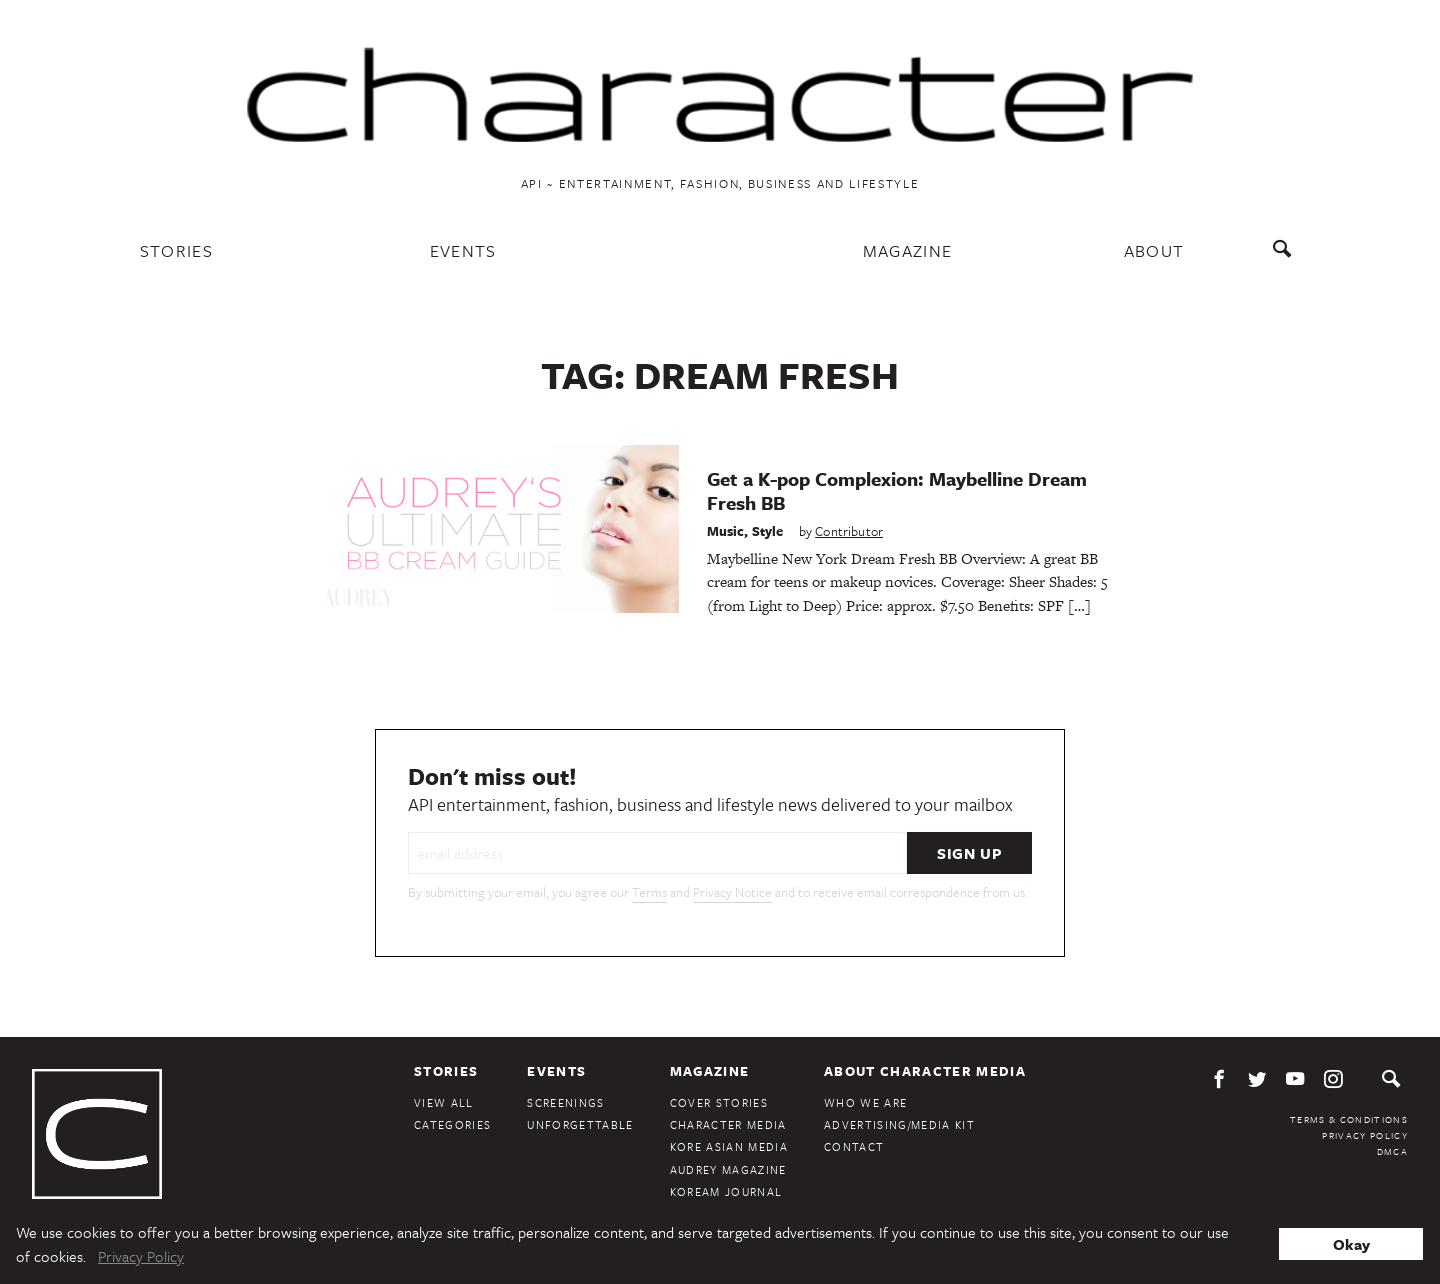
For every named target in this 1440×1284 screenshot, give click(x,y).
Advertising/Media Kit (899, 1124)
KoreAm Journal (726, 1191)
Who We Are (865, 1102)
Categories (452, 1124)
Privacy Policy (1365, 1135)
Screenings (565, 1102)
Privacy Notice (732, 892)
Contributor (849, 531)
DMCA (1392, 1151)
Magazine (908, 250)
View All (444, 1102)
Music (726, 531)
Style (768, 531)
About (1154, 250)
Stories (176, 250)
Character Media (728, 1124)
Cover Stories (719, 1102)
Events (463, 250)
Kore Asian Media (729, 1146)
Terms (649, 892)
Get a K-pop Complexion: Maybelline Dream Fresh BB (897, 490)
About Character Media (925, 1071)
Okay (1351, 1244)
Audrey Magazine (728, 1169)
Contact (854, 1146)
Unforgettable (580, 1124)
